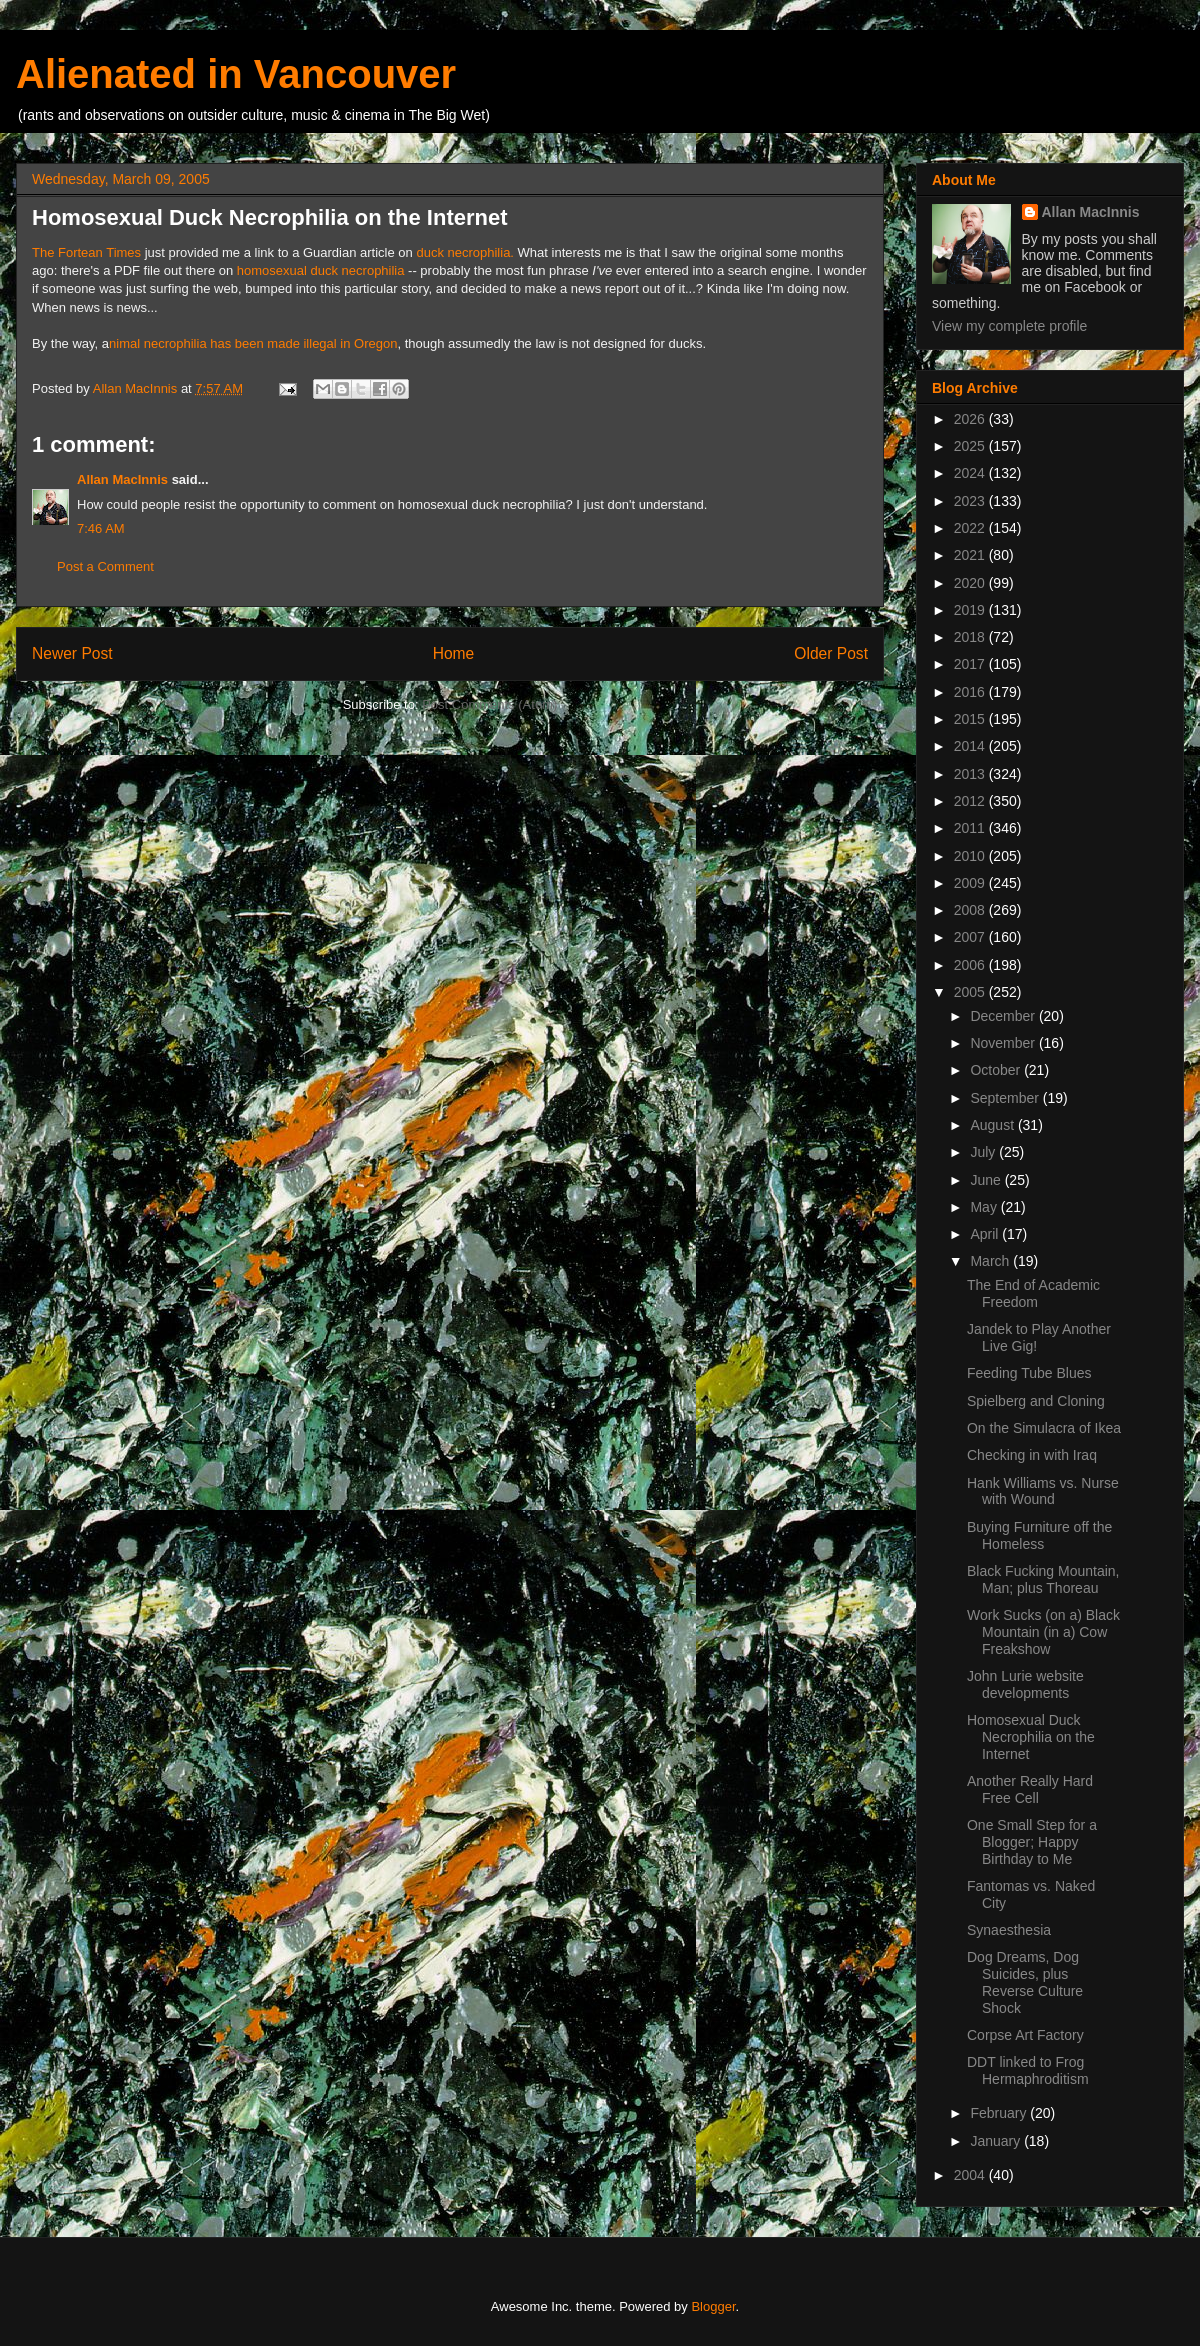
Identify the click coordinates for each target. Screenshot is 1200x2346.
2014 (971, 746)
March (991, 1261)
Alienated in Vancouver (236, 74)
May (985, 1207)
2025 (971, 446)
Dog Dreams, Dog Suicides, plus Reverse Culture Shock (1025, 1982)
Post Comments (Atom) (489, 704)
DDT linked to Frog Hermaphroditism (1028, 2070)
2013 (971, 774)
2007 (971, 937)
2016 (971, 692)
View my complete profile (1009, 326)
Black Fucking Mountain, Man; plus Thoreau (1043, 1579)
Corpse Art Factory (1025, 2035)
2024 (971, 473)
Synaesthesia (1009, 1930)
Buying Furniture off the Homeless (1039, 1535)
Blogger (713, 2306)
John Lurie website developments (1025, 1684)
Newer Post (72, 653)
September (1006, 1098)
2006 (971, 965)
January (997, 2141)
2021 (971, 555)
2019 (971, 610)
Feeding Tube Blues (1029, 1373)
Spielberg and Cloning (1036, 1401)
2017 (971, 664)
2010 (971, 856)
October (997, 1070)
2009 (971, 883)
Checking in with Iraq (1032, 1455)
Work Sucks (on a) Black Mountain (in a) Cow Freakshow (1043, 1632)
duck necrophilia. (465, 252)
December (1004, 1016)
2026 (971, 419)
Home (454, 653)
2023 (971, 501)
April (986, 1234)
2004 (971, 2175)
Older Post (831, 653)
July (984, 1152)
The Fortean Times (86, 252)
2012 (971, 801)
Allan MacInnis (122, 479)
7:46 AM (101, 528)
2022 (971, 528)
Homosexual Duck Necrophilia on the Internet (1031, 1737)
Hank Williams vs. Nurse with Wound (1043, 1491)
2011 (971, 828)
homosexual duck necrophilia (321, 270)
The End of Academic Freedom (1033, 1293)
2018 (971, 637)
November (1004, 1043)
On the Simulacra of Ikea (1044, 1428)
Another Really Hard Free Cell (1030, 1789)
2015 (971, 719)
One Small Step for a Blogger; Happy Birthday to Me (1032, 1842)
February (1000, 2113)
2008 (971, 910)
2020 (971, 583)
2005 (971, 992)
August (993, 1125)
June (987, 1180)
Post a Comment (105, 566)
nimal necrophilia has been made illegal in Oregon (253, 343)
